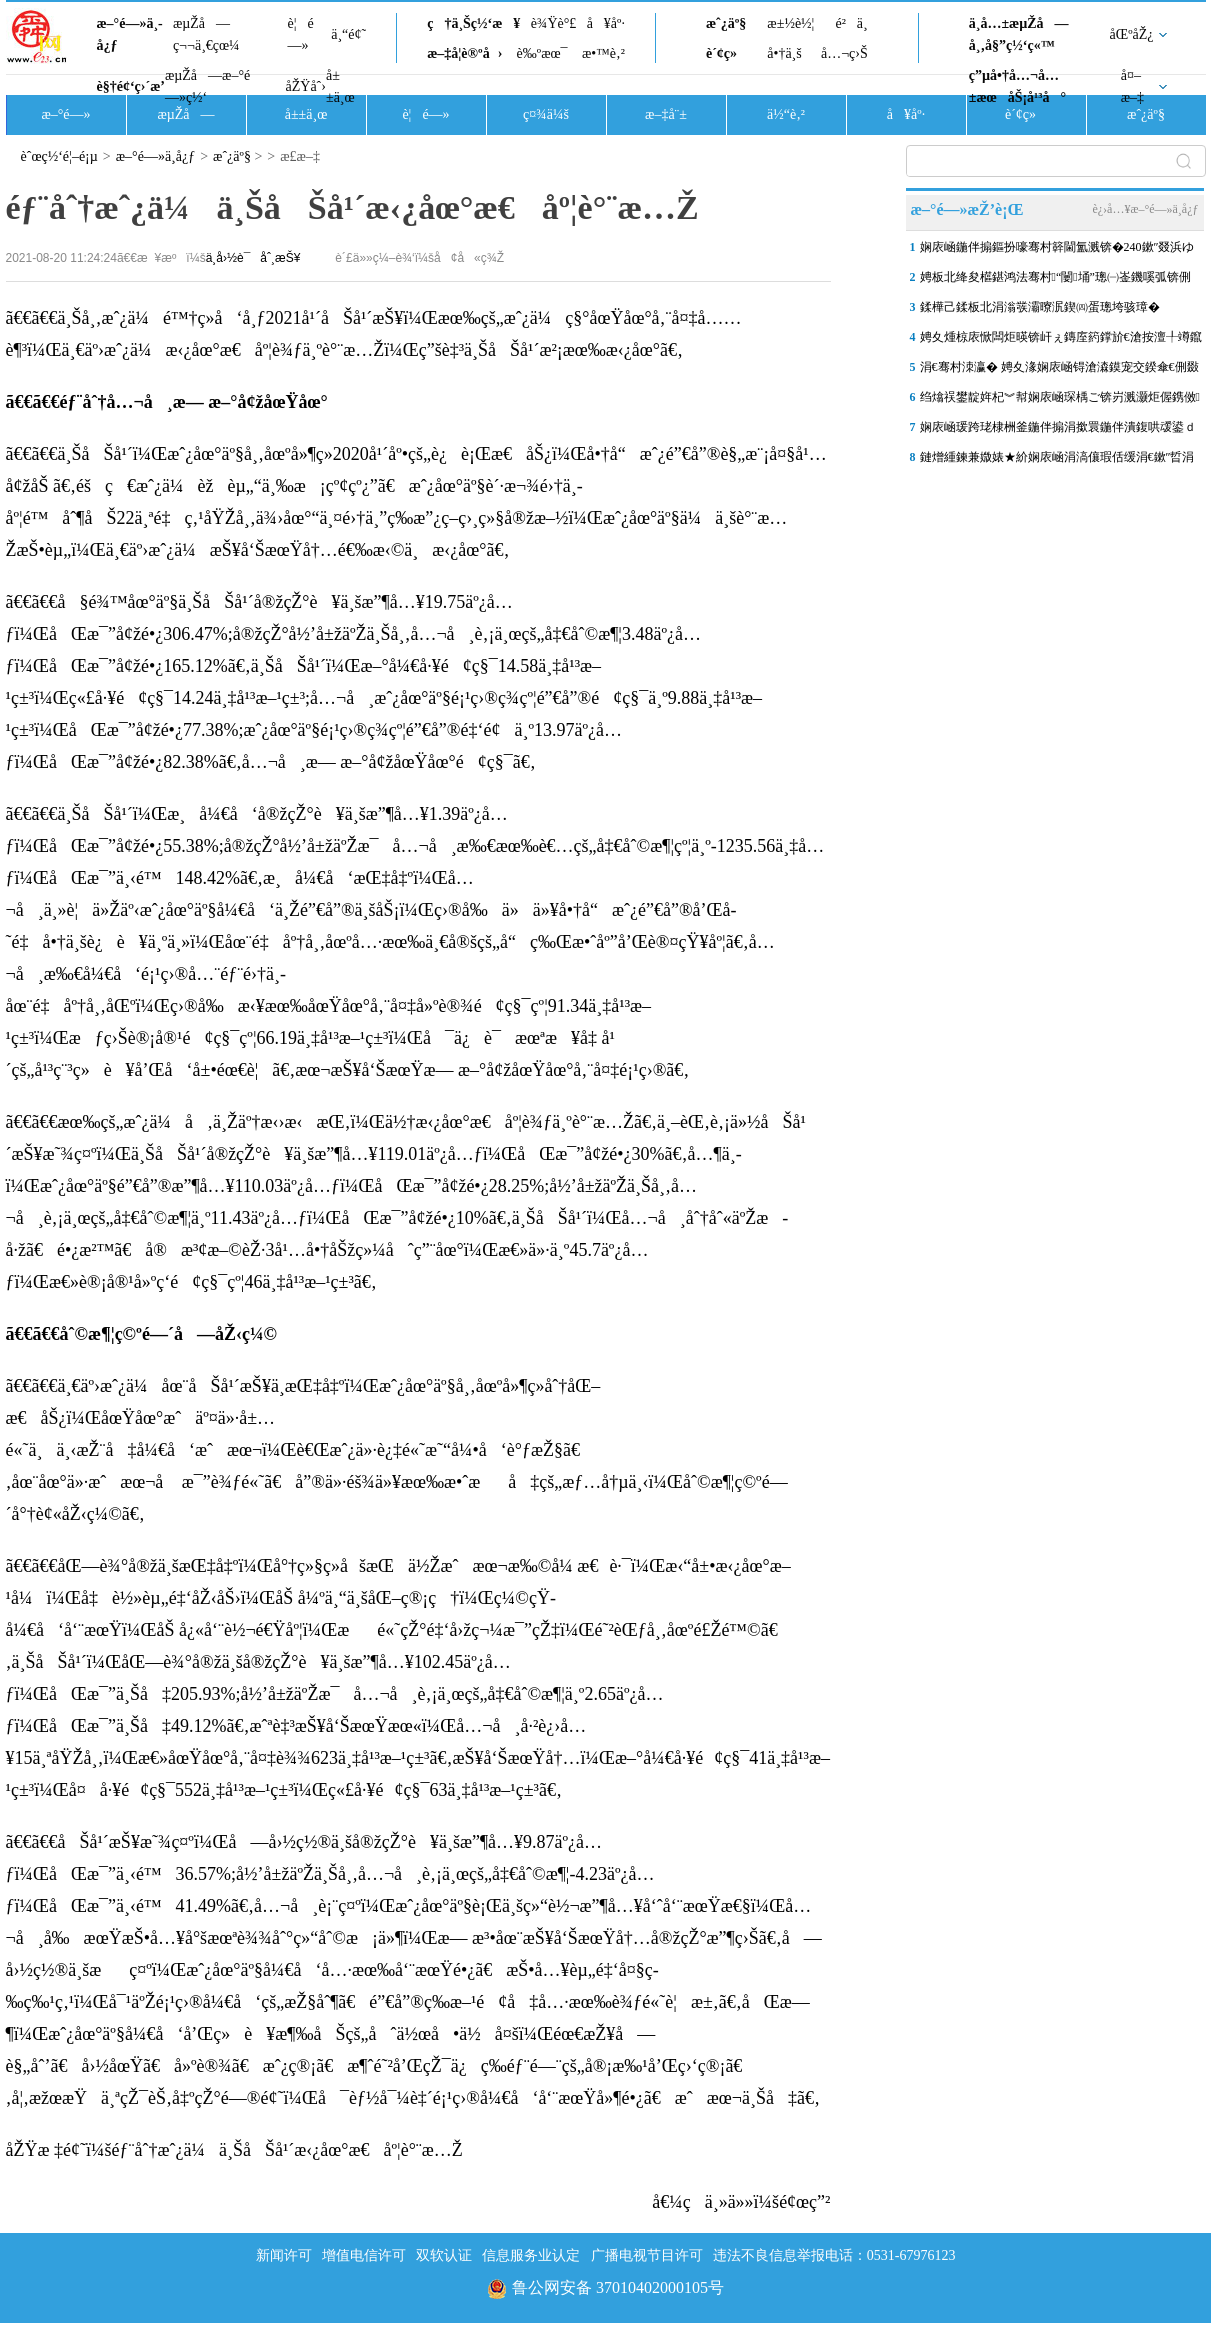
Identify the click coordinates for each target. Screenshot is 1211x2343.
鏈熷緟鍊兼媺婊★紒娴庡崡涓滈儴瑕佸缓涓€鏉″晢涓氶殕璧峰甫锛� (1057, 461)
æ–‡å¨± (666, 114)
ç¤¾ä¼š (546, 114)
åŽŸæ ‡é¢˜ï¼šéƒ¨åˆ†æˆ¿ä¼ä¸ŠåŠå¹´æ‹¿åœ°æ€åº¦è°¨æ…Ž (234, 2150)
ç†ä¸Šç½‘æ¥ (473, 23)
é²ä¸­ (851, 23)
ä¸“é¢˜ (348, 34)
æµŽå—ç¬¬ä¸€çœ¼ (206, 34)
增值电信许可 (364, 2255)
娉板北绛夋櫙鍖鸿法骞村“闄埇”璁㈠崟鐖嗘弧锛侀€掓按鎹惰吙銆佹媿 (1055, 281)
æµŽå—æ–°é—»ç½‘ (207, 86)
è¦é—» (301, 34)
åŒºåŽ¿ (1132, 34)
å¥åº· (606, 23)
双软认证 (444, 2255)
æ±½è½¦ (790, 23)
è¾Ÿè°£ (554, 23)
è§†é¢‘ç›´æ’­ (131, 86)
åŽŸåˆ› (306, 86)
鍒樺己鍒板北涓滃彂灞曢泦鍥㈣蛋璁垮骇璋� (1040, 307)
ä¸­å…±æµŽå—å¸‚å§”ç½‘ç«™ (1019, 34)
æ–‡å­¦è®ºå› (464, 53)
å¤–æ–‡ (1132, 86)
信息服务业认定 (531, 2255)
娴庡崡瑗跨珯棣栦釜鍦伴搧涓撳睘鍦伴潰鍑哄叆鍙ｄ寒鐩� (1058, 431)
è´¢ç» (727, 53)
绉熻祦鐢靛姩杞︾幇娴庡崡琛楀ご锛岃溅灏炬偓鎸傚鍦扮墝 (1060, 401)
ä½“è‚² (786, 114)
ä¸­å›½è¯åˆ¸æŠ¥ (253, 258)
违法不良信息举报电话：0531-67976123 (834, 2255)
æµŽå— (185, 114)
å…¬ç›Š (844, 53)
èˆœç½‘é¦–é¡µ (59, 156)
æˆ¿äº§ (726, 23)
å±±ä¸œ (340, 86)
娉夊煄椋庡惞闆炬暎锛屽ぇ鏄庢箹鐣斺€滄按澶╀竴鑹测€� (1061, 341)
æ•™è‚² (603, 53)
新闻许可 (284, 2255)
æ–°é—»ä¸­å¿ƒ (130, 34)
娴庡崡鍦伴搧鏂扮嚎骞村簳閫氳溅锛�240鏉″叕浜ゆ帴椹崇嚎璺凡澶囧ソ (1057, 251)
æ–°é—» (65, 114)
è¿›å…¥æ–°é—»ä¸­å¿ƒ (1145, 209)
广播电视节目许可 (647, 2255)
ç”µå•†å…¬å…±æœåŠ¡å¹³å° (1017, 86)
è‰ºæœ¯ (542, 53)
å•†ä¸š (784, 53)
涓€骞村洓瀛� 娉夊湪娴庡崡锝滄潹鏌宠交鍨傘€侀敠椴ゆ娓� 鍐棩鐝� (1059, 371)
